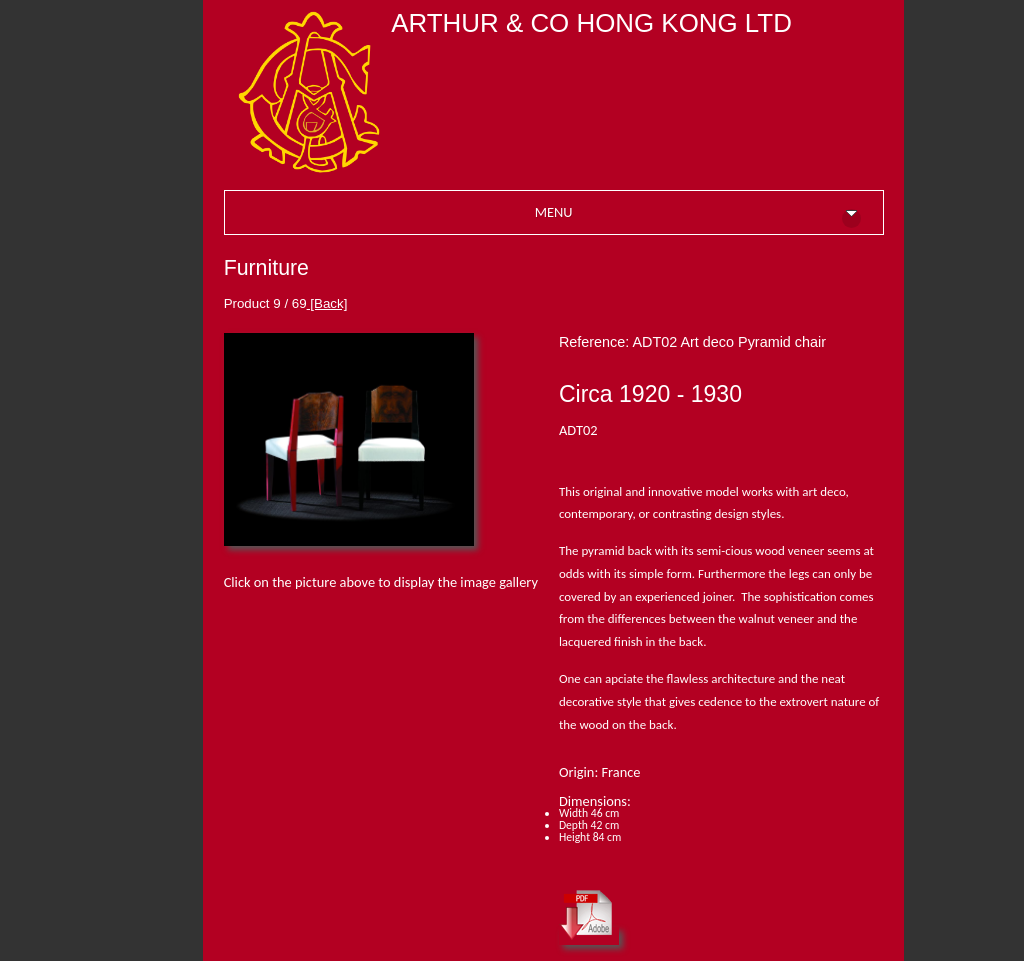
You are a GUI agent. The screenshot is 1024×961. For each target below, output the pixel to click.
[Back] (327, 303)
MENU (698, 215)
